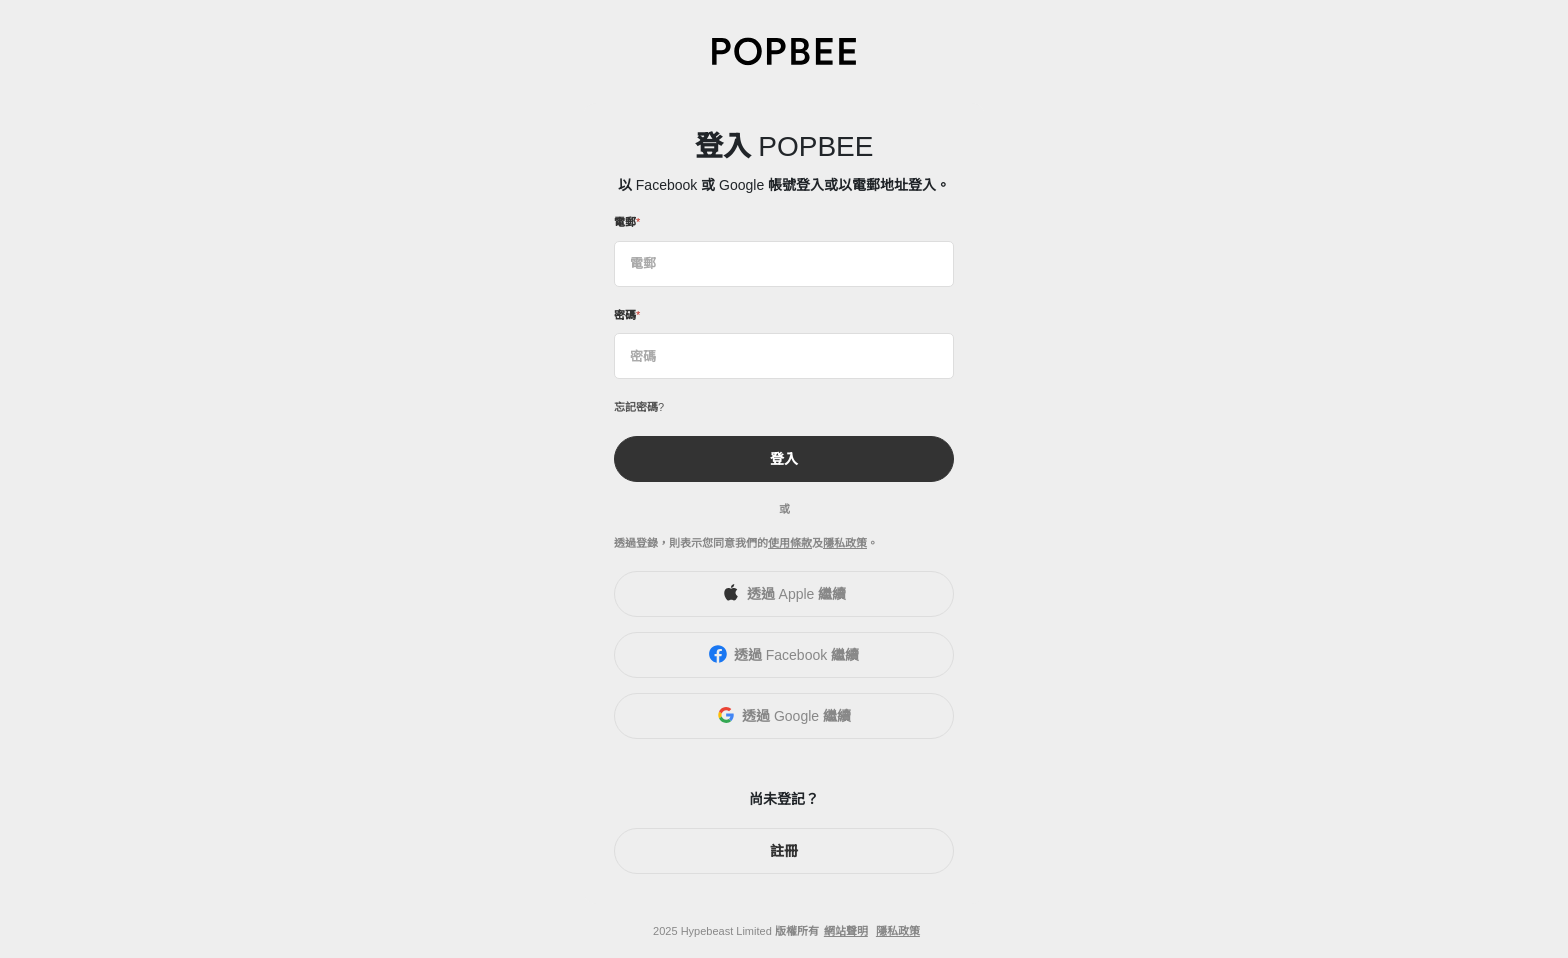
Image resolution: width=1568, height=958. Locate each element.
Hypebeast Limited (726, 931)
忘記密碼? (639, 407)
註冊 (784, 851)
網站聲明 (846, 931)
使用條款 (790, 543)
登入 (784, 459)
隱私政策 (845, 543)
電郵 (625, 222)
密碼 (625, 315)
